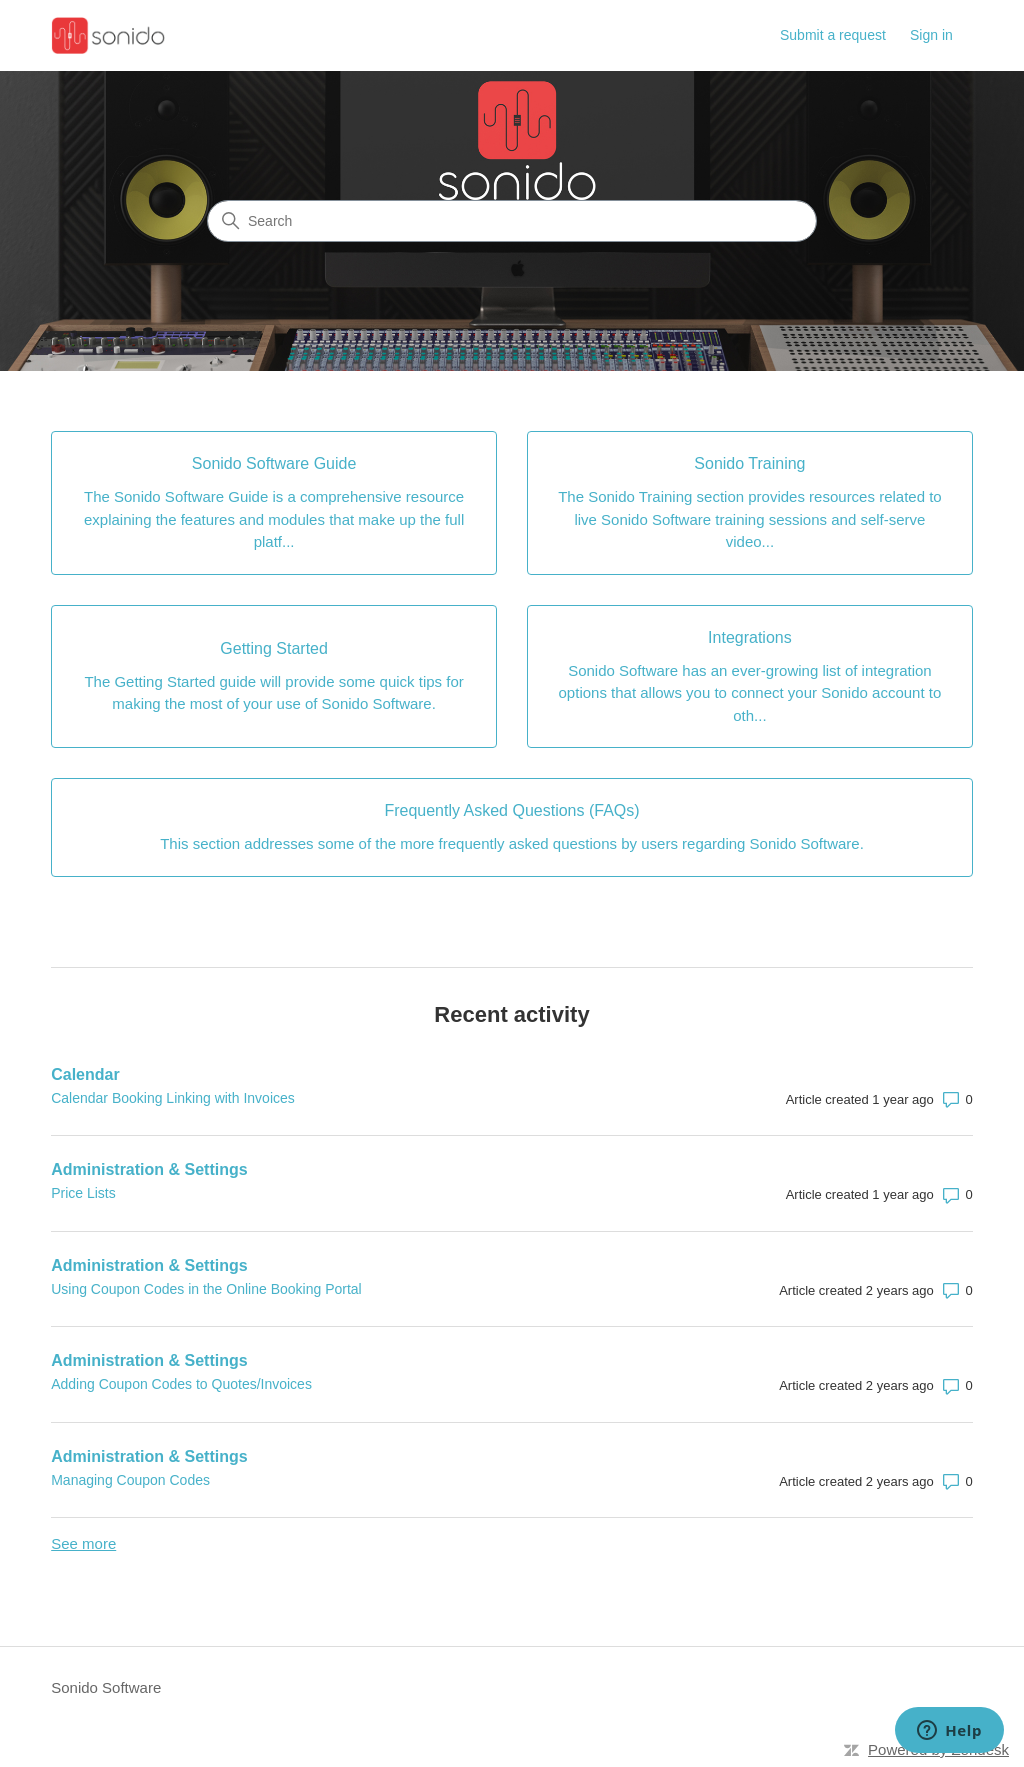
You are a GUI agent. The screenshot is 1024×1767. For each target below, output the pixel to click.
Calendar (85, 1074)
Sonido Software (106, 1687)
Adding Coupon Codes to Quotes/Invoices (181, 1384)
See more (83, 1543)
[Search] (512, 221)
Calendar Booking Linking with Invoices (173, 1098)
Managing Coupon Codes (130, 1480)
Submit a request (833, 35)
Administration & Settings (149, 1169)
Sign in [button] (931, 35)
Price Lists (83, 1193)
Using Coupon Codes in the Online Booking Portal (206, 1289)
